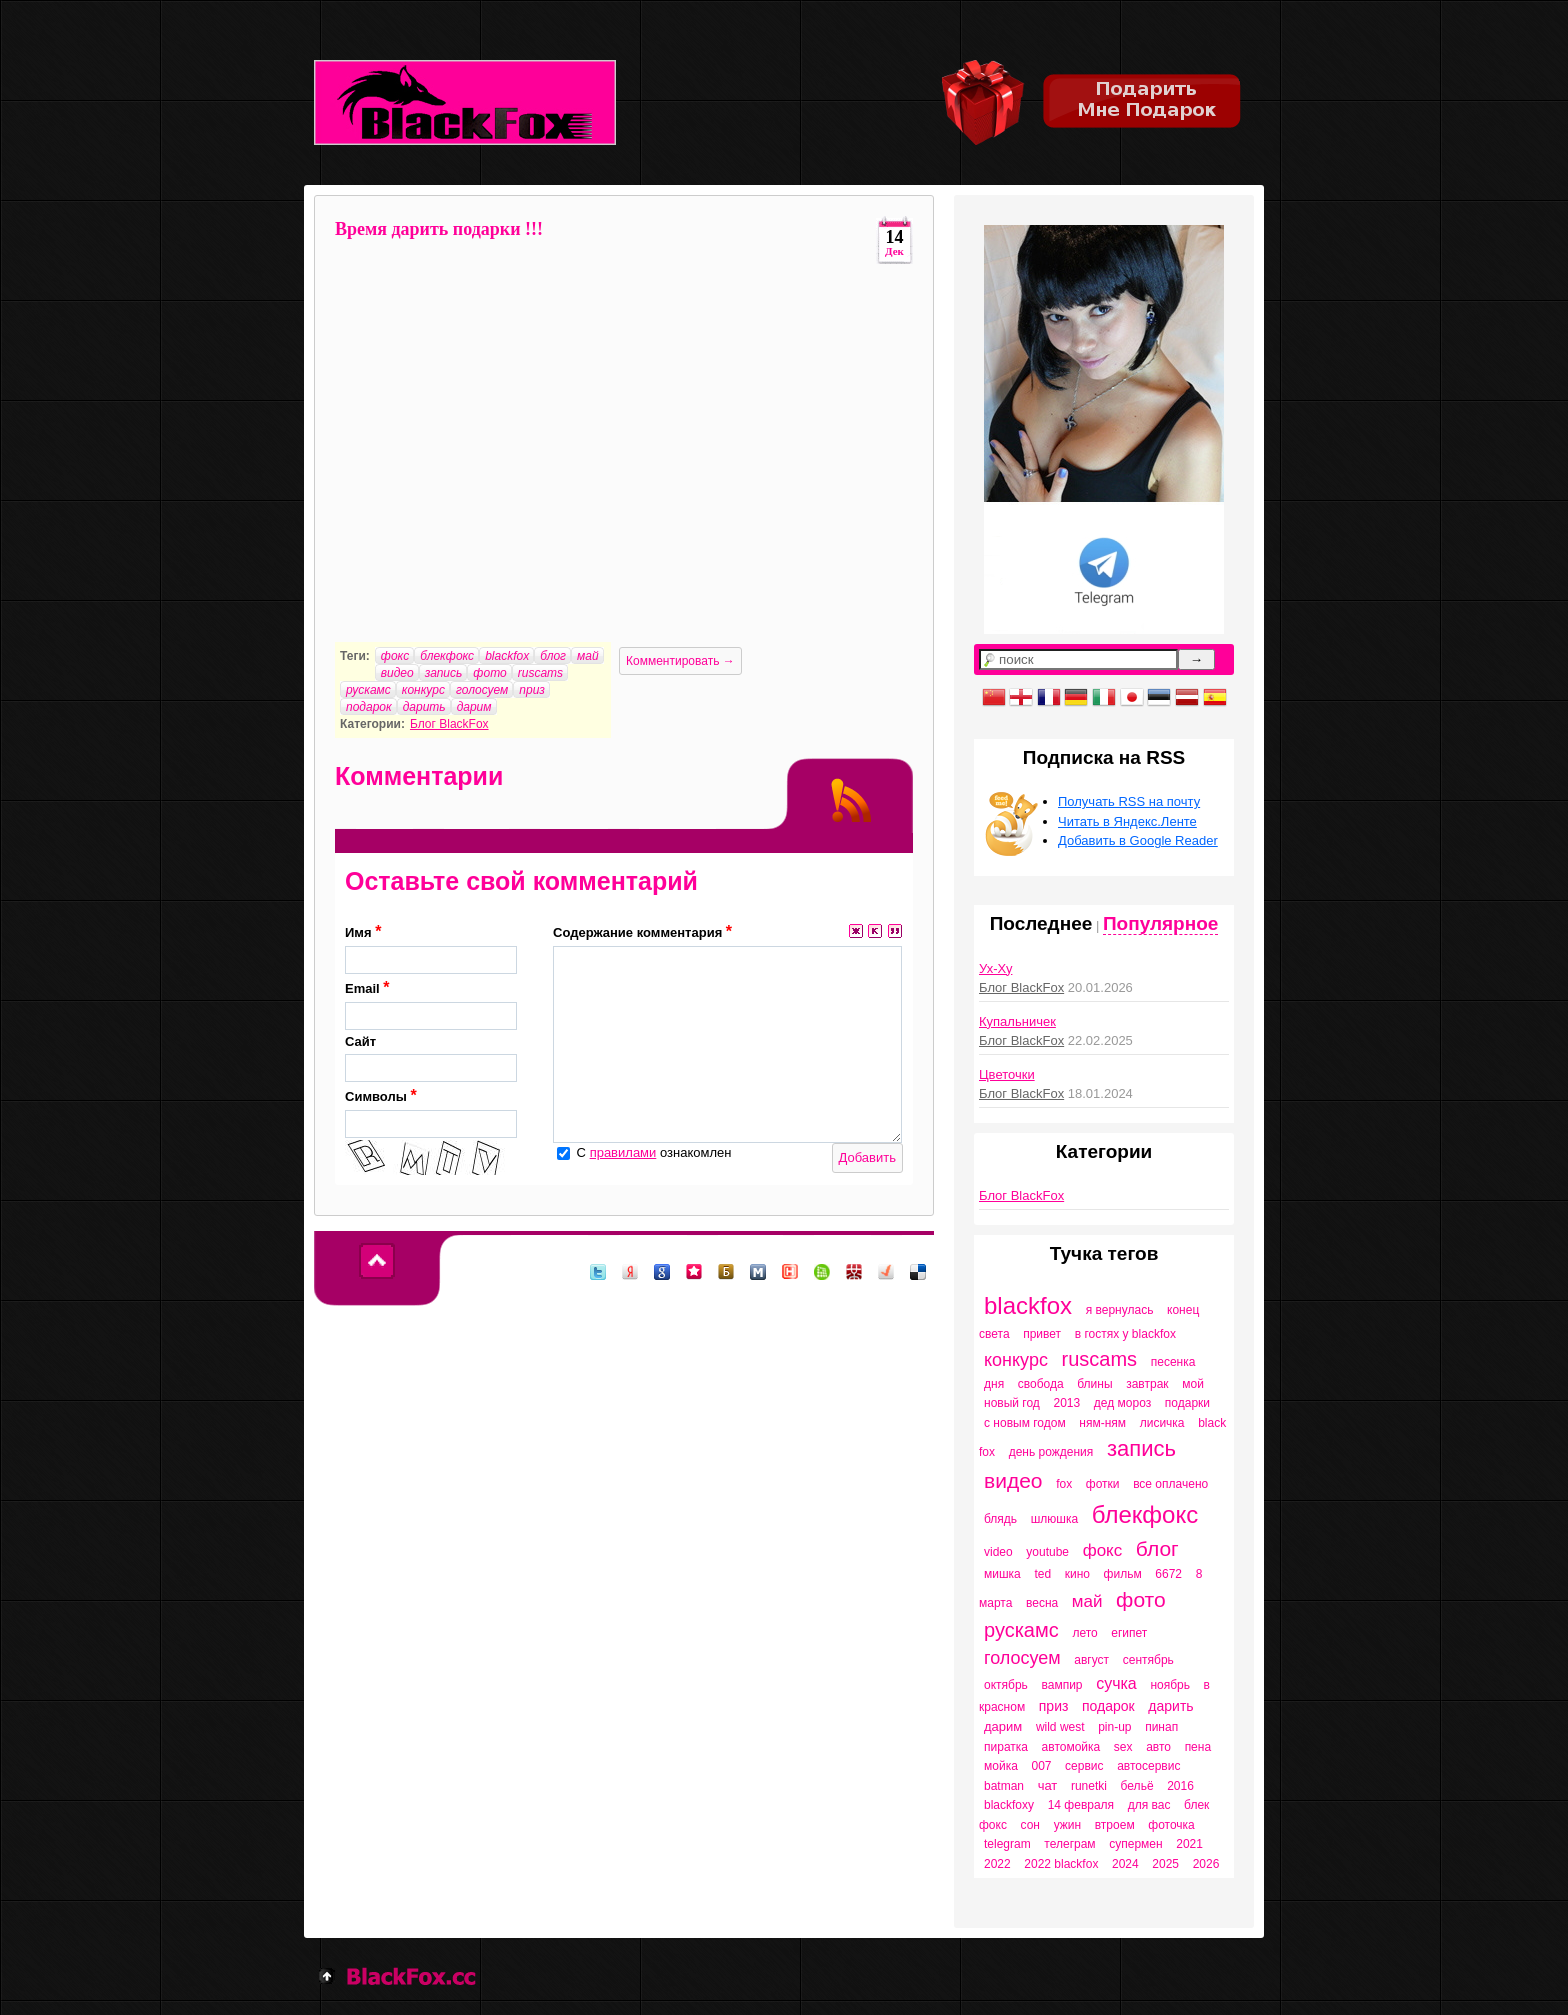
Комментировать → (680, 661)
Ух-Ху (995, 968)
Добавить (867, 1157)
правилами (623, 1152)
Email (431, 1004)
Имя (431, 948)
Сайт (431, 1058)
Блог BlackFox (449, 724)
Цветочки (1007, 1074)
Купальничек (1017, 1021)
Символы (431, 1112)
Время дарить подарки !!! (439, 229)
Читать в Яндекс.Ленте (1127, 821)
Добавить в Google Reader (1138, 840)
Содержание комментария (642, 931)
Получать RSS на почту (1129, 801)
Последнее (1041, 923)
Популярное (1160, 923)
